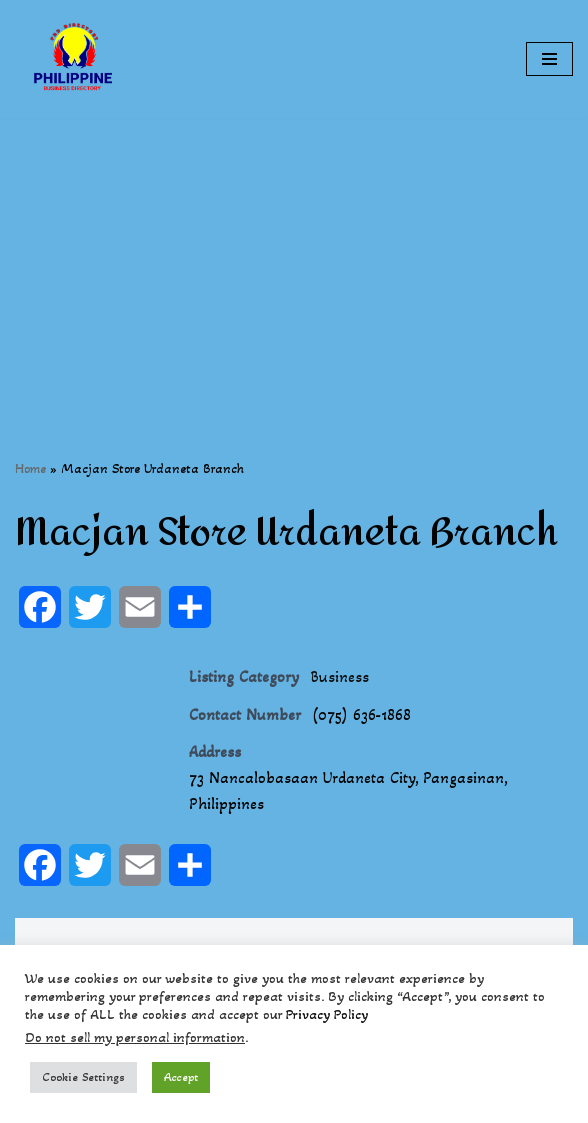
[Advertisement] (294, 258)
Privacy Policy (327, 1014)
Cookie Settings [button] (83, 1077)
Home (30, 468)
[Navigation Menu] (549, 59)
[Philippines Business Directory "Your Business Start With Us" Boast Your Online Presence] (75, 59)
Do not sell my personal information (135, 1037)
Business (339, 676)
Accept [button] (181, 1077)
